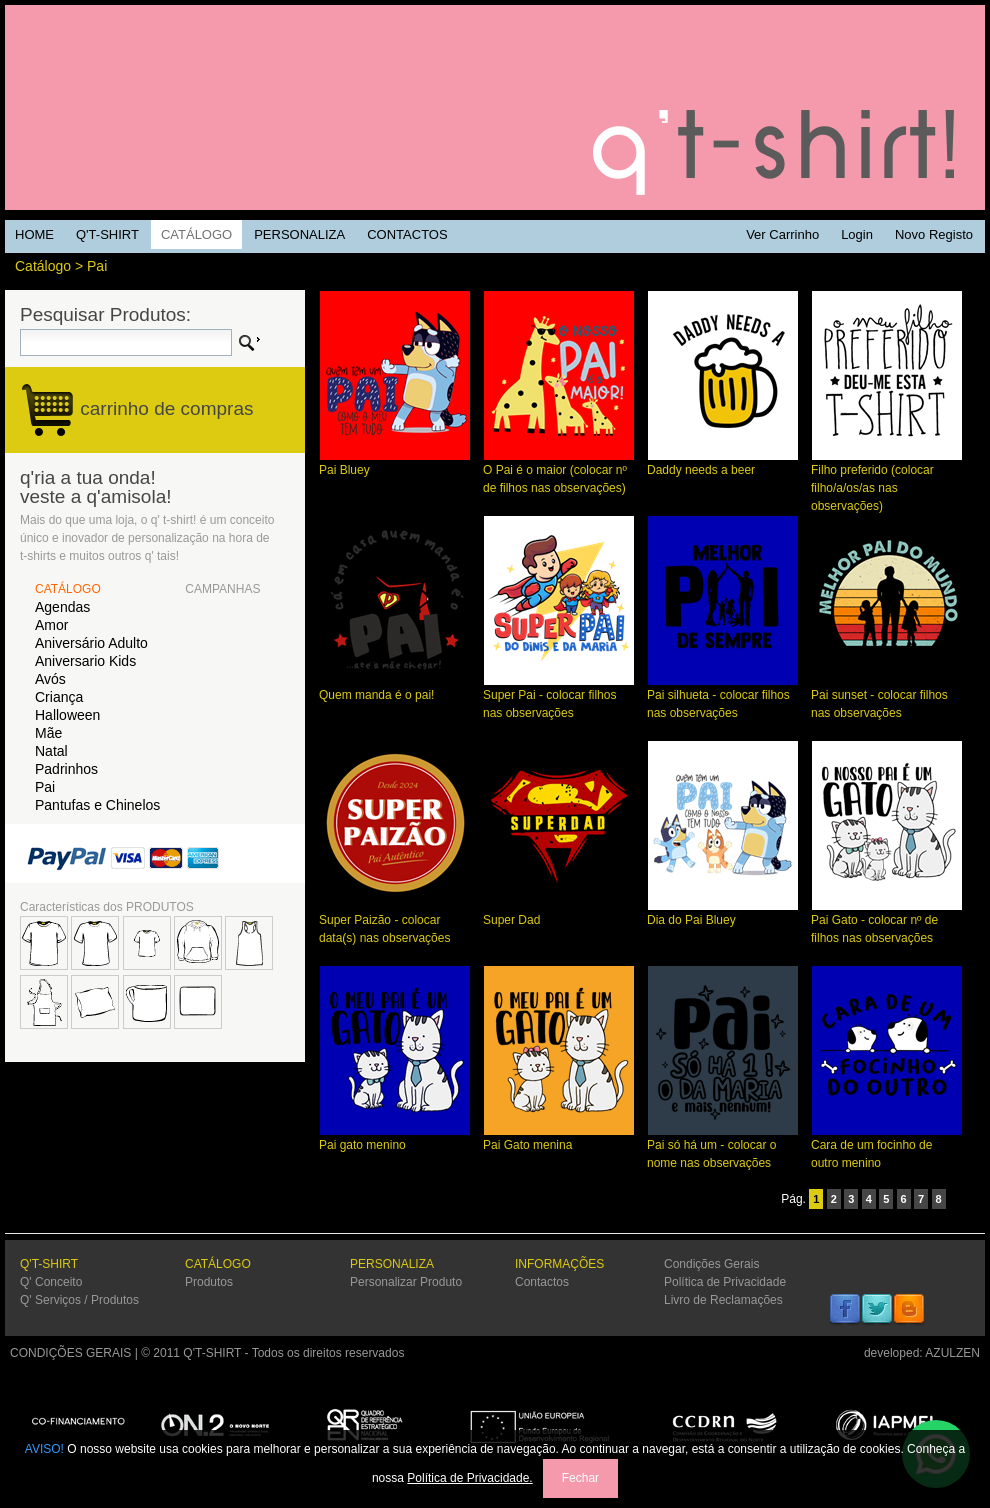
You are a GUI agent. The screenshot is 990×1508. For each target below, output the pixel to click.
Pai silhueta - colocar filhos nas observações (723, 697)
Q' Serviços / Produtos (79, 1300)
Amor (51, 625)
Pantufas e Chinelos (97, 805)
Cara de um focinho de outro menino (887, 1147)
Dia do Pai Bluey (723, 913)
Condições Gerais (711, 1264)
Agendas (62, 607)
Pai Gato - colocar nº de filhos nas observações (887, 922)
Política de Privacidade (725, 1282)
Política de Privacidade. (469, 1478)
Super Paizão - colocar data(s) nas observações (395, 922)
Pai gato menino (395, 1138)
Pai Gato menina (559, 1138)
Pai (97, 266)
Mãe (48, 733)
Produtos (209, 1282)
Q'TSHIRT (495, 107)
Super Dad (559, 913)
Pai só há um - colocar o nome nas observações (723, 1147)
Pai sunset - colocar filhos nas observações (887, 697)
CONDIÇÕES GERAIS (70, 1353)
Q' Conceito (51, 1282)
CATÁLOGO (68, 589)
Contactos (542, 1282)
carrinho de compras (166, 408)
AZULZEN (952, 1353)
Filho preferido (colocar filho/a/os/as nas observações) (887, 481)
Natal (51, 751)
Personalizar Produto (406, 1282)
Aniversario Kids (85, 661)
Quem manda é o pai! (395, 688)
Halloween (67, 715)
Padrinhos (66, 769)
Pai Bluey (395, 463)
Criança (59, 697)
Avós (50, 679)
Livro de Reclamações (723, 1300)
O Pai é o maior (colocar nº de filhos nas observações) (559, 472)
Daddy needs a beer (723, 463)
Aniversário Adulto (91, 643)
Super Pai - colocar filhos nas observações (559, 697)
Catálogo (43, 266)
